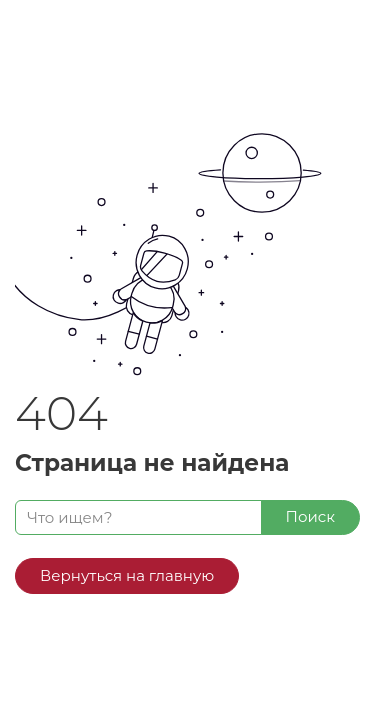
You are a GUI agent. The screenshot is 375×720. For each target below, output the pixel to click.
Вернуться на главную (127, 575)
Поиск (310, 516)
